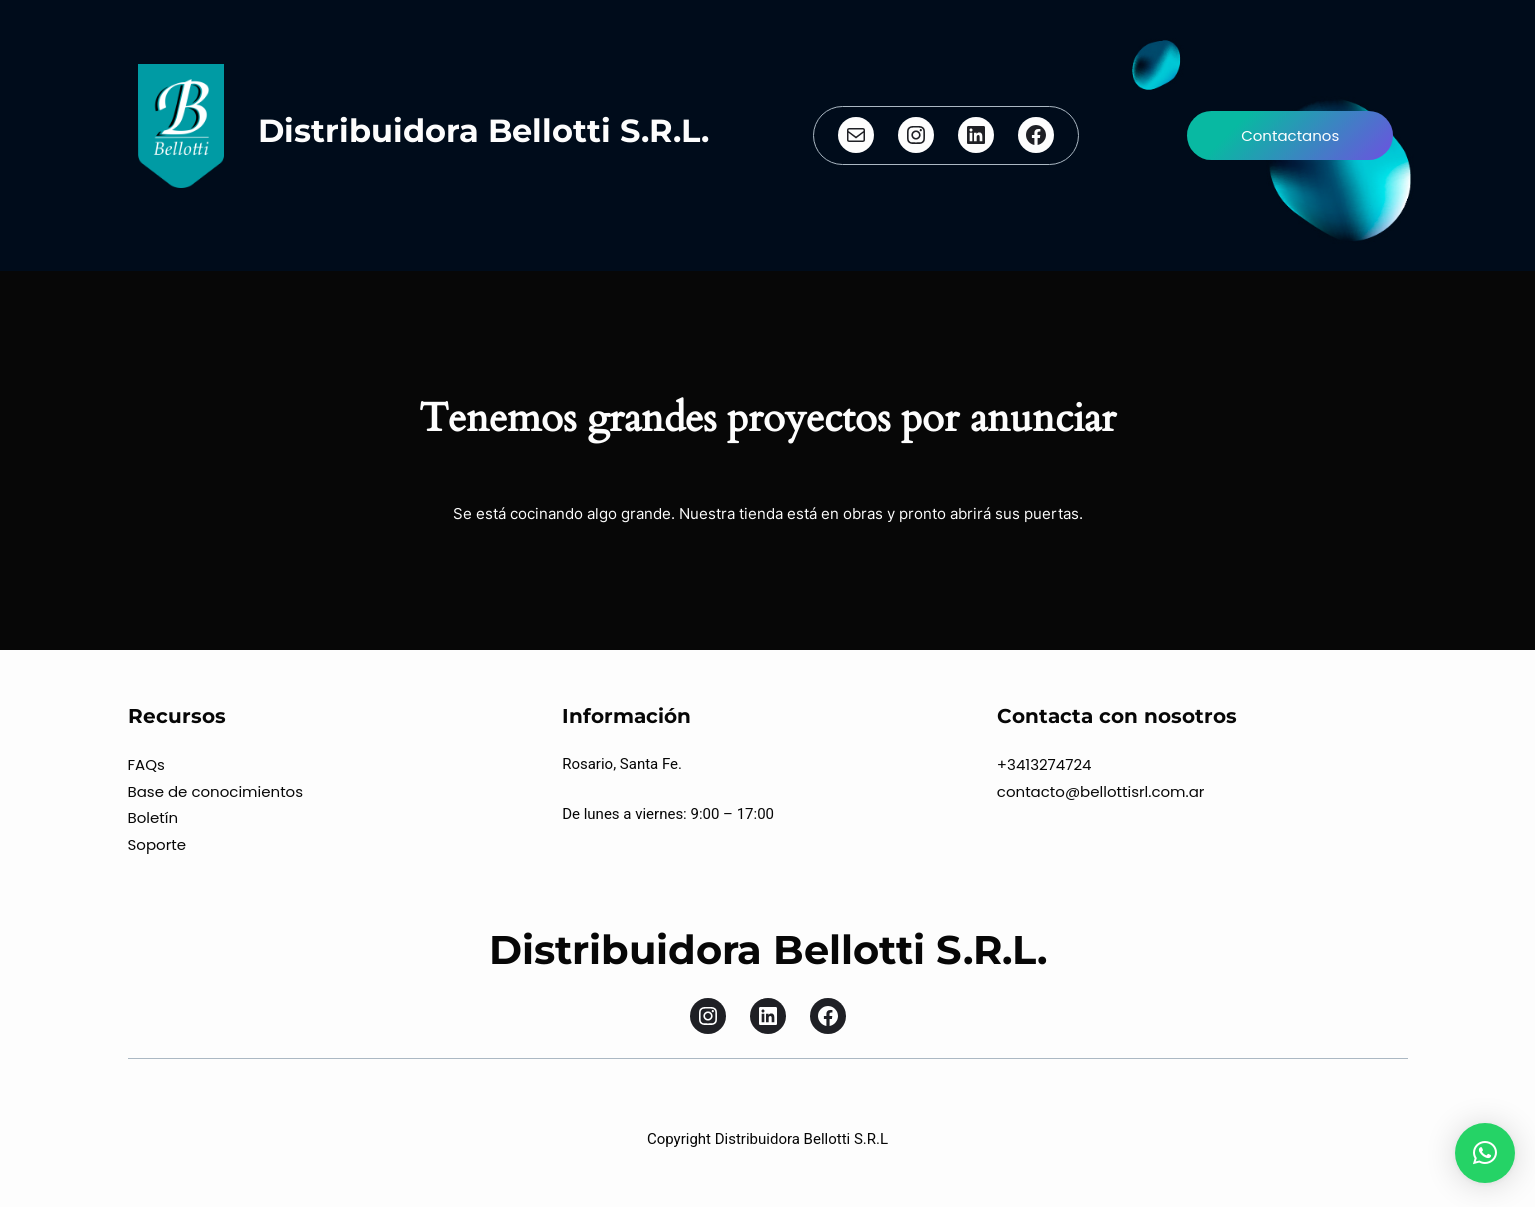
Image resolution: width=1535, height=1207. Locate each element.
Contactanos (1290, 135)
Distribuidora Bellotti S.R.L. (483, 130)
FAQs (146, 764)
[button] (1485, 1153)
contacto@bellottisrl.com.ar (1101, 791)
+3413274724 (1044, 764)
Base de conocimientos (216, 791)
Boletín (153, 817)
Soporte (157, 844)
